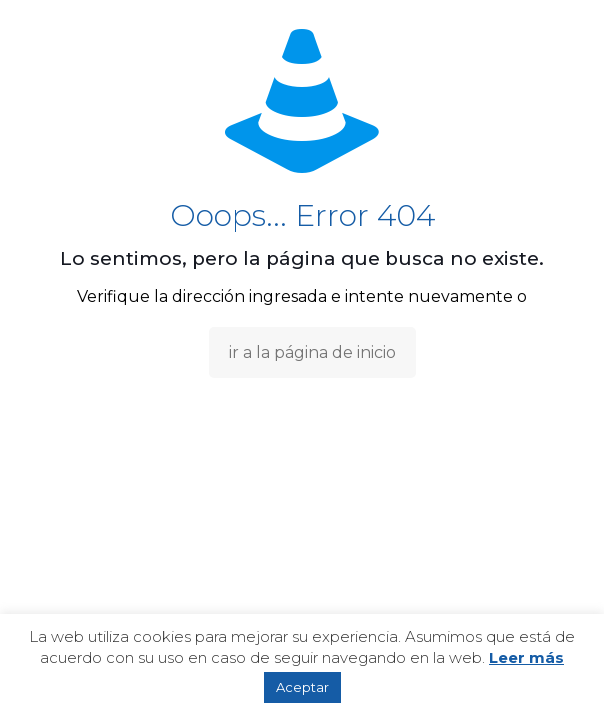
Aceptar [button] (302, 687)
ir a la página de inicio (312, 352)
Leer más (526, 657)
